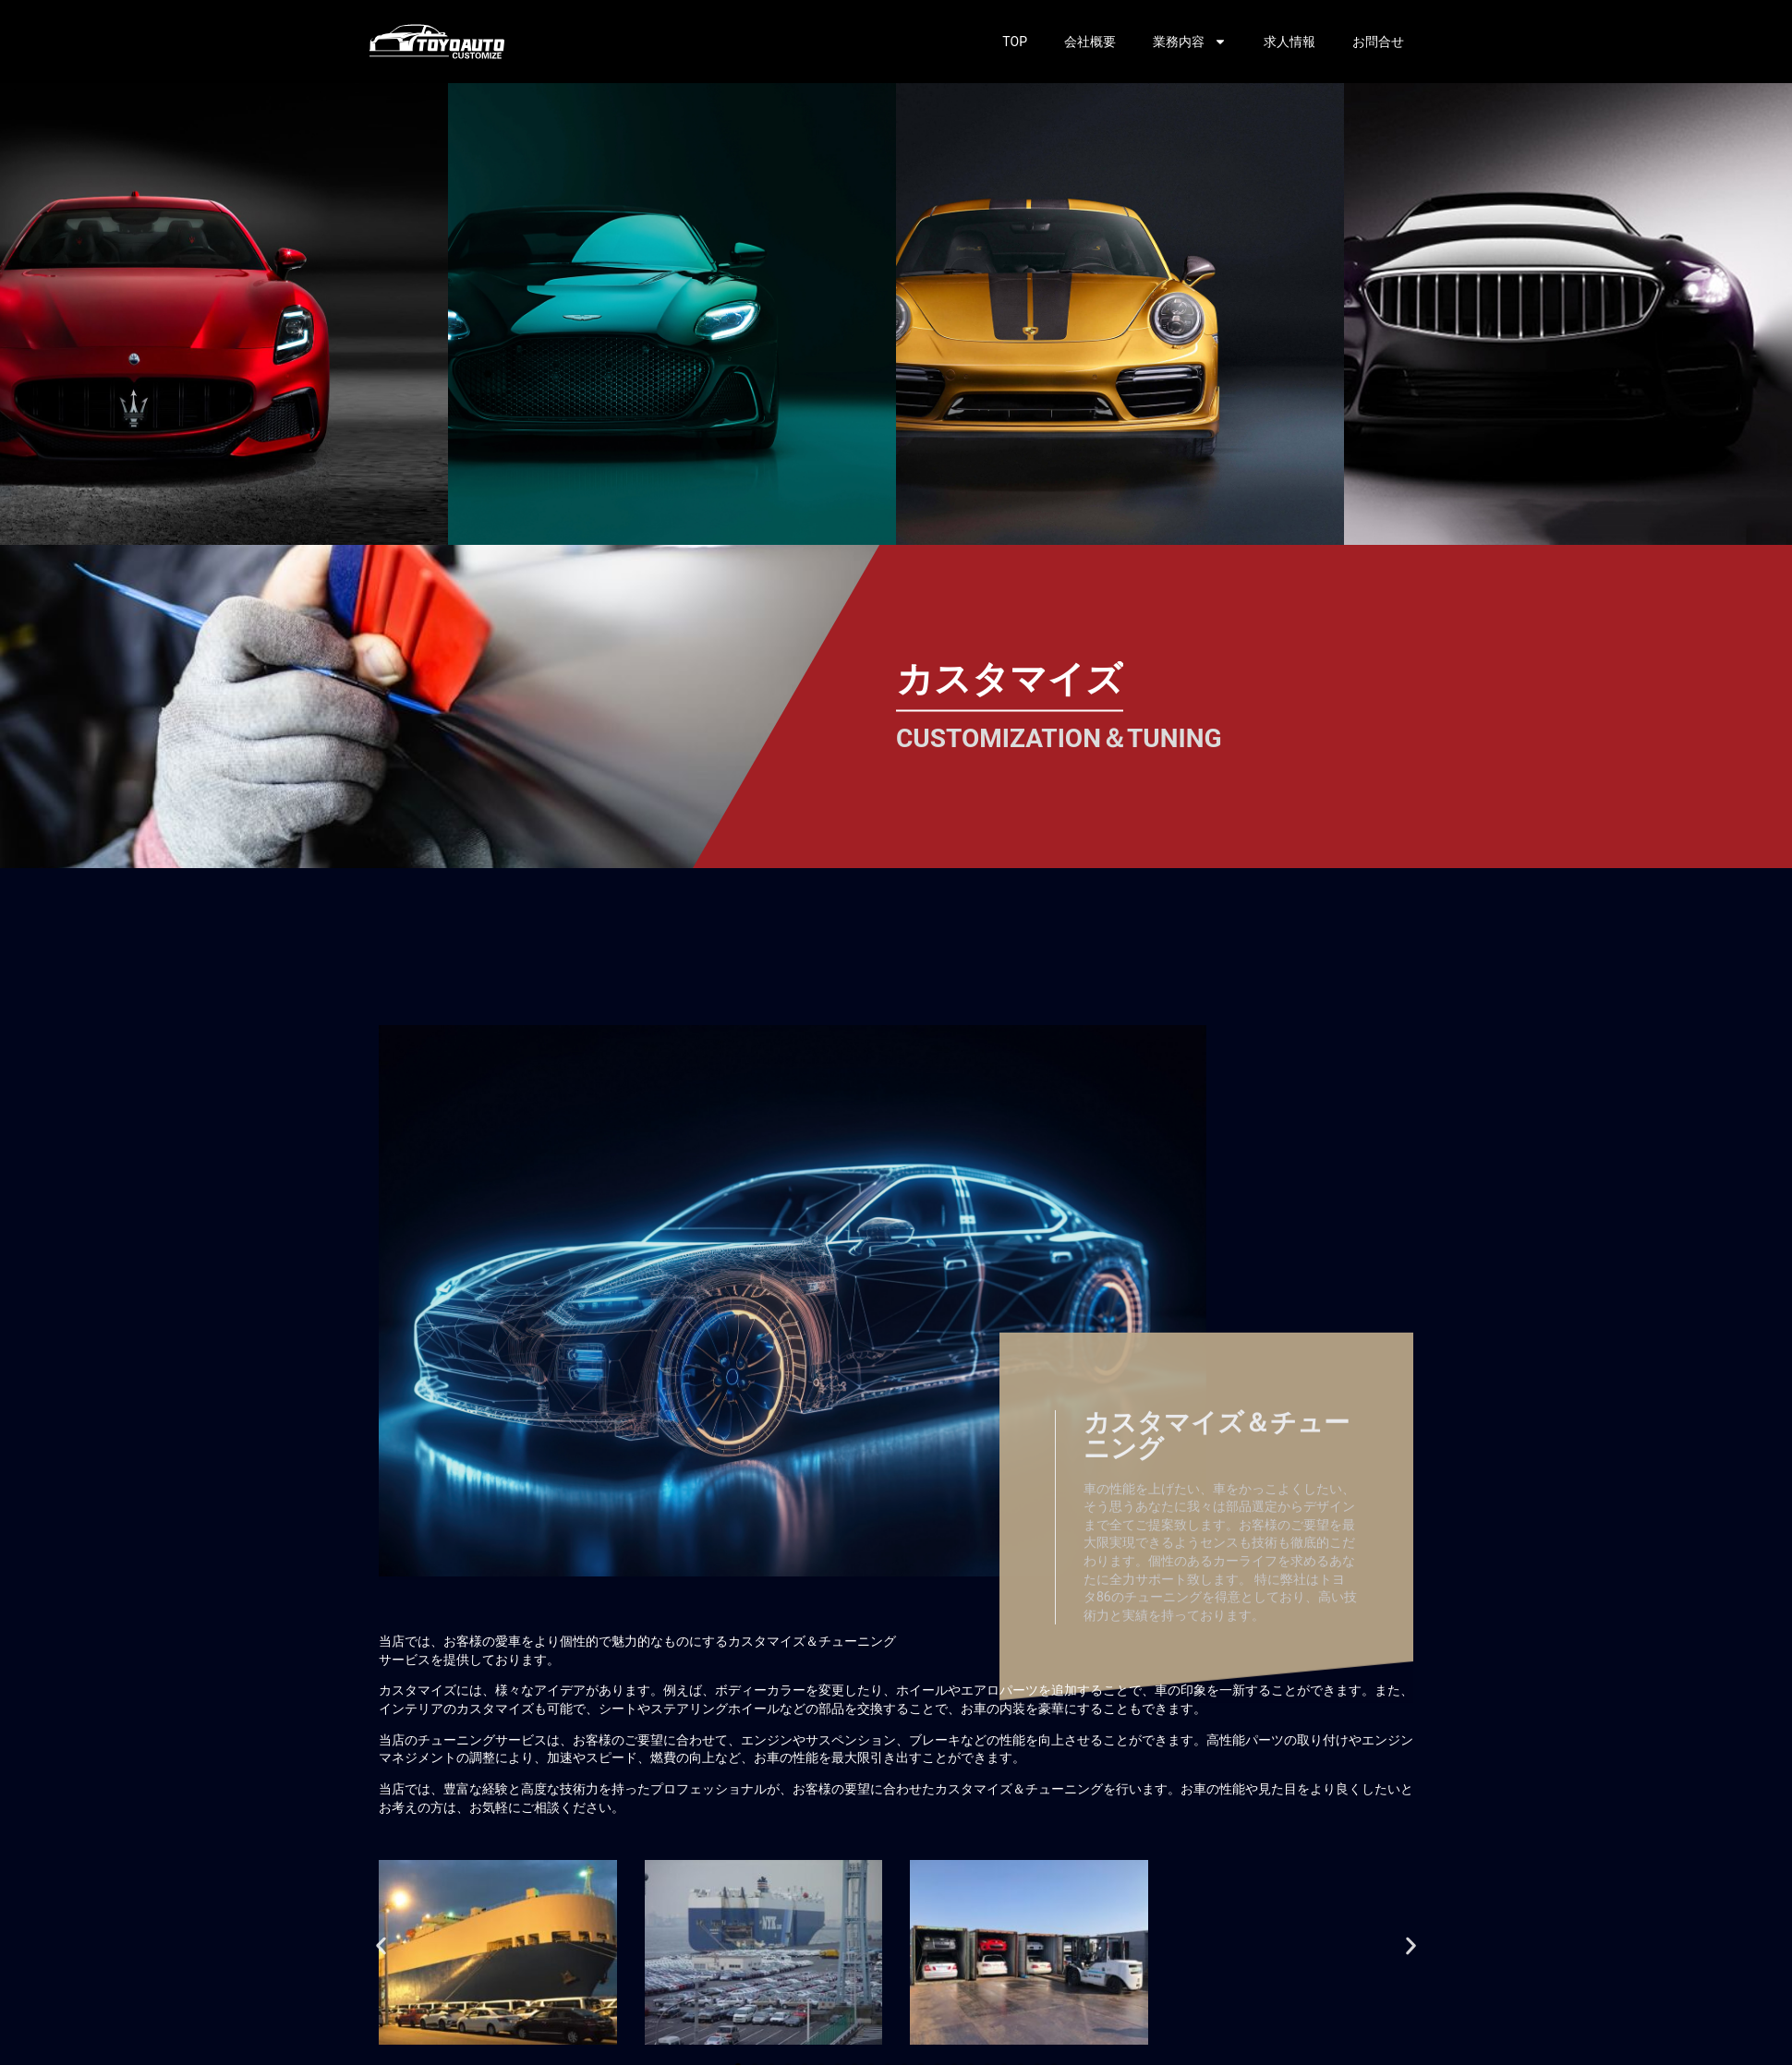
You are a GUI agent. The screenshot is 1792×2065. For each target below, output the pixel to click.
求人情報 (1289, 41)
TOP (1014, 41)
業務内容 (1190, 41)
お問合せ (1378, 41)
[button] (381, 1945)
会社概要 (1090, 41)
